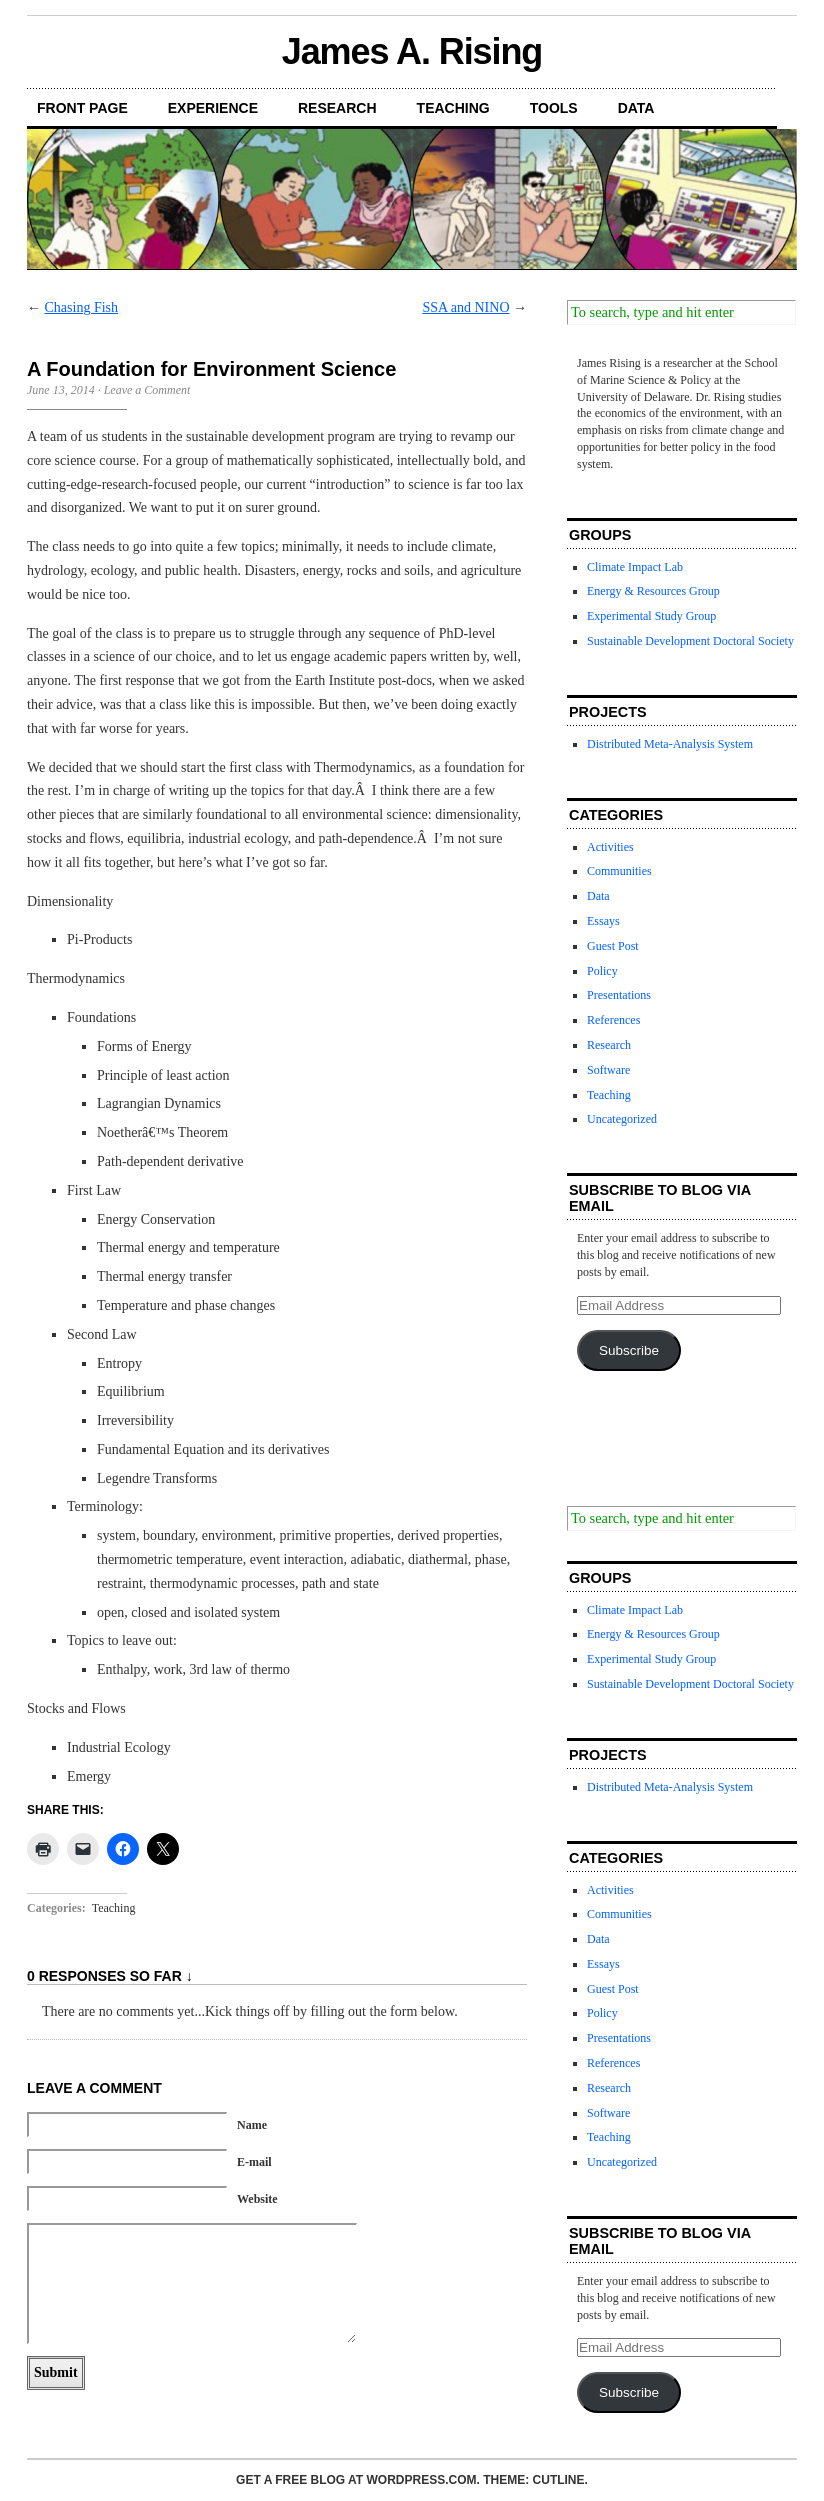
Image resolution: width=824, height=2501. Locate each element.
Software (608, 1070)
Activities (610, 847)
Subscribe (629, 1350)
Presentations (619, 995)
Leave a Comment (147, 390)
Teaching (453, 108)
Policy (602, 971)
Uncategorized (622, 1119)
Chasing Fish (82, 307)
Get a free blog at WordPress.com (356, 2480)
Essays (603, 921)
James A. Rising (412, 51)
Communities (619, 871)
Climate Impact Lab (635, 567)
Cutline (559, 2480)
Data (636, 108)
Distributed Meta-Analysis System (670, 744)
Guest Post (613, 946)
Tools (554, 108)
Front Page (82, 108)
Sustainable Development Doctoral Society (690, 641)
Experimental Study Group (651, 616)
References (613, 1020)
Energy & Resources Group (653, 591)
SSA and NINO (465, 307)
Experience (213, 108)
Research (337, 108)
